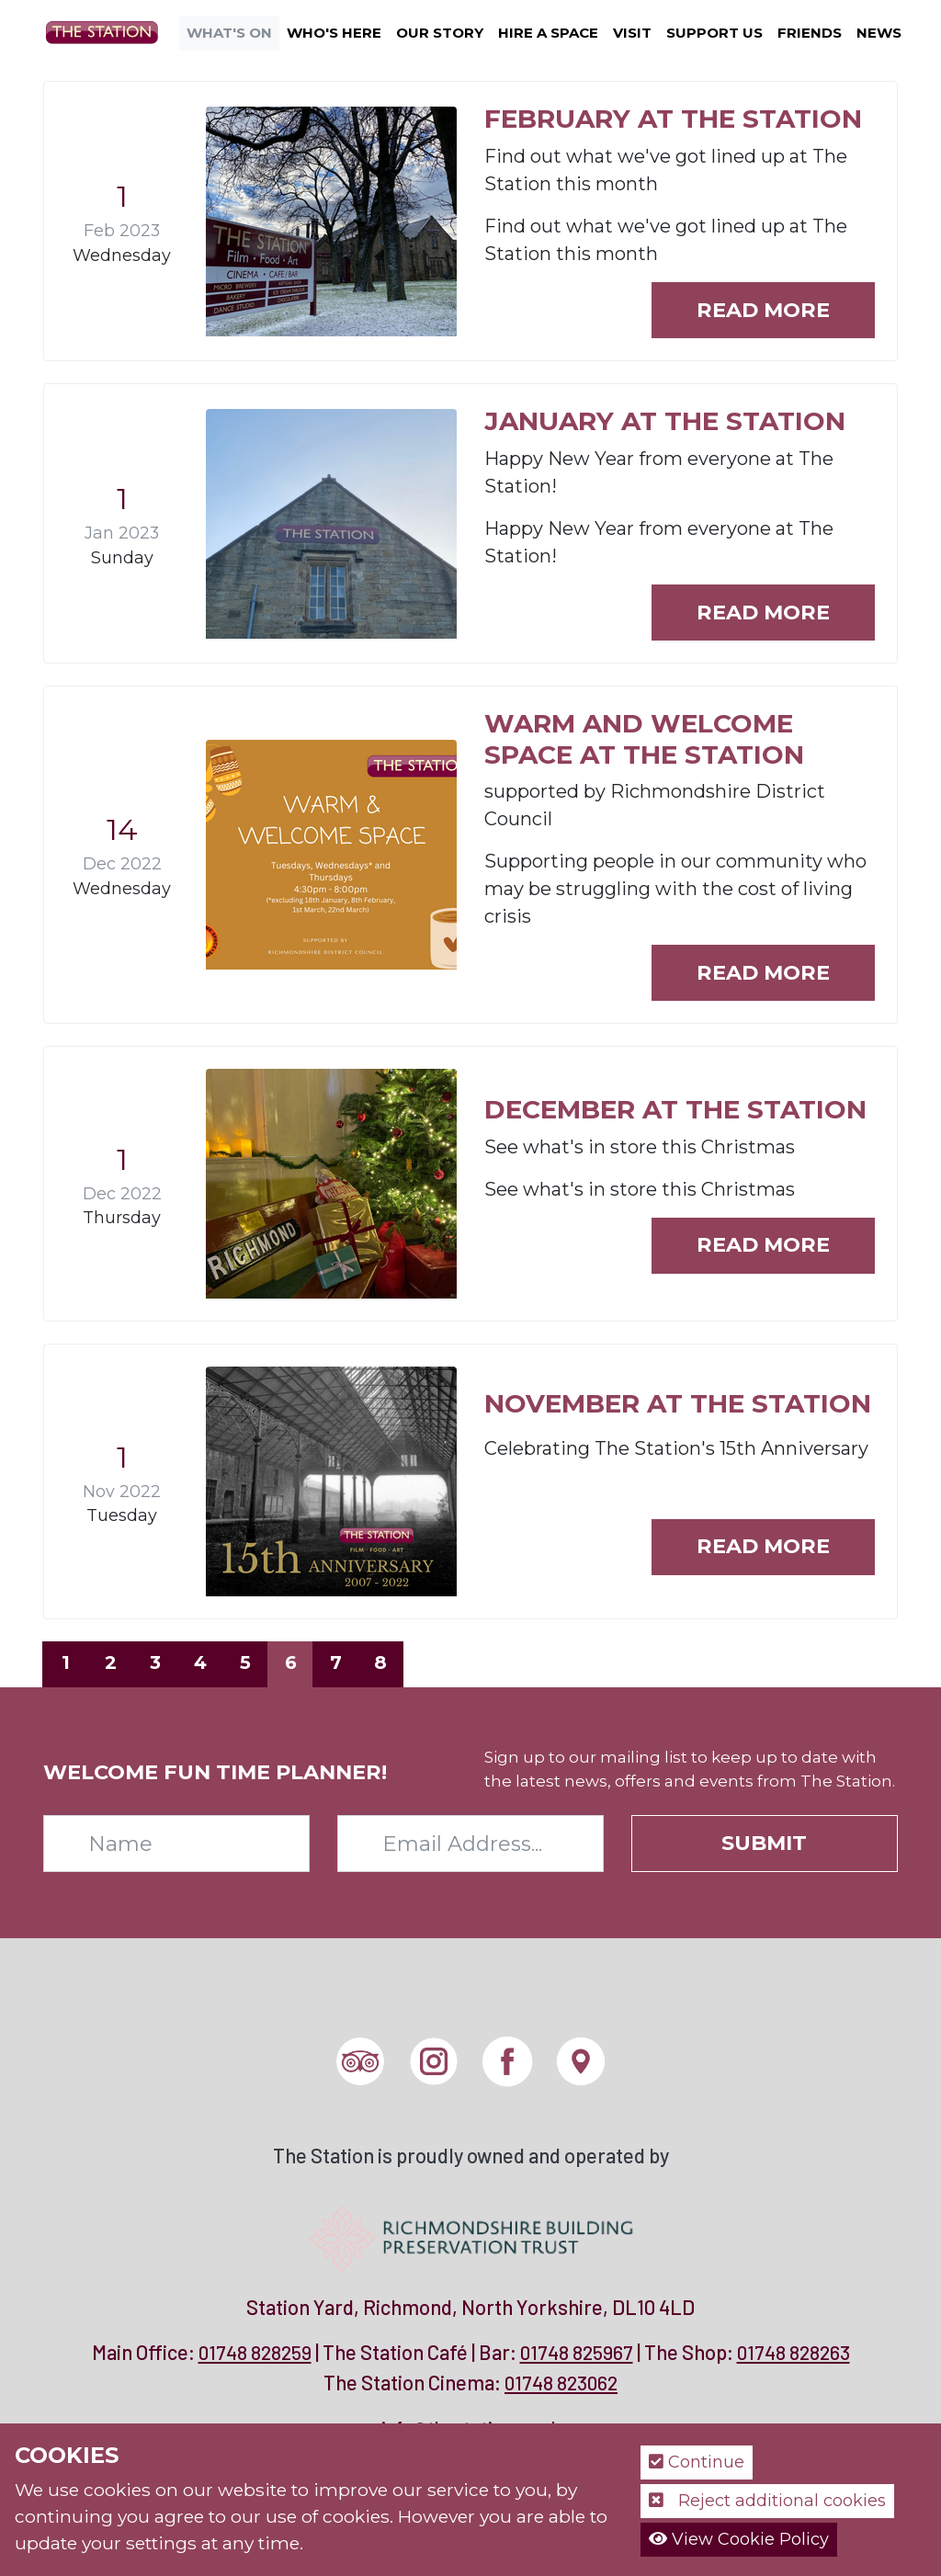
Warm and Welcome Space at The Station (644, 739)
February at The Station (673, 118)
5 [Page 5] (245, 1662)
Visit (632, 32)
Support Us (714, 32)
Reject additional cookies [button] (767, 2501)
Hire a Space (548, 32)
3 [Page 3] (155, 1662)
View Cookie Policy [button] (739, 2539)
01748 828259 (255, 2352)
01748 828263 (793, 2352)
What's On (229, 32)
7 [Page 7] (336, 1662)
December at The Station (675, 1109)
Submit (764, 1842)
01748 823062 (561, 2382)
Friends (809, 32)
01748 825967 (576, 2352)
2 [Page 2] (111, 1662)
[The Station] (109, 31)
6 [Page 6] (291, 1662)
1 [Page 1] (66, 1662)
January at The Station (664, 421)
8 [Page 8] (380, 1662)
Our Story (439, 32)
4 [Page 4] (200, 1662)
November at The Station (677, 1403)
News (878, 32)
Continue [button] (696, 2462)
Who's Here (334, 32)
